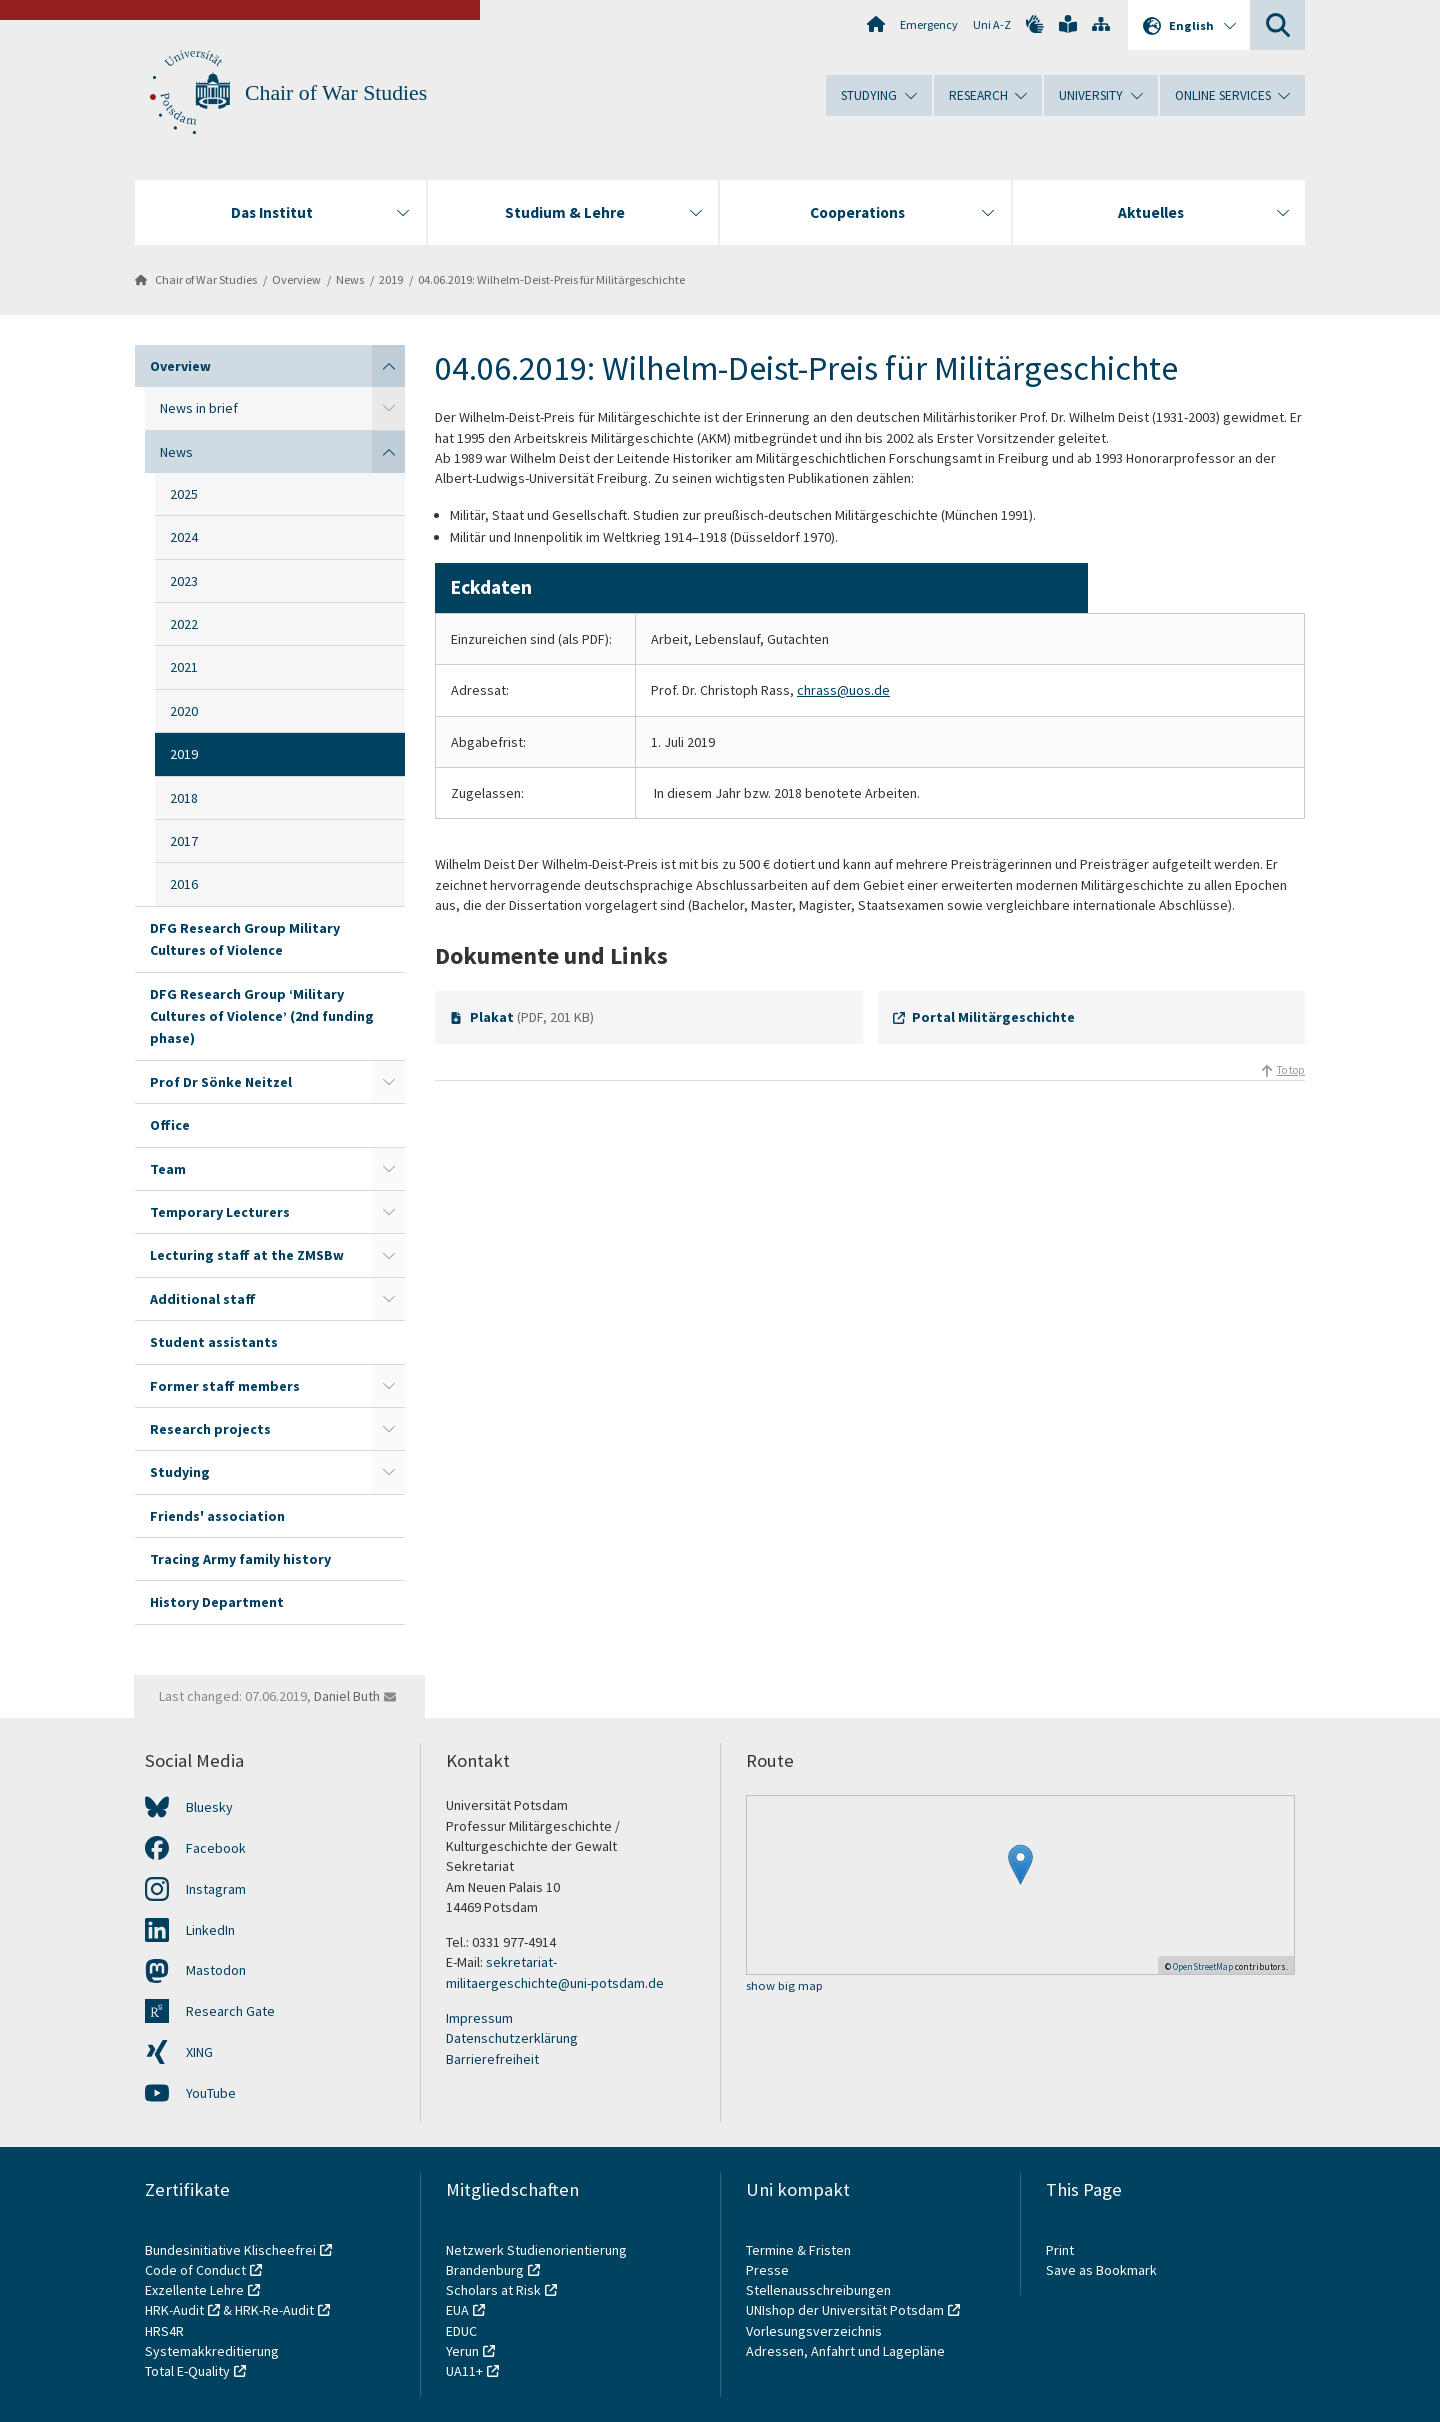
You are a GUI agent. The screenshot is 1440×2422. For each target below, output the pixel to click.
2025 (184, 494)
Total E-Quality (187, 2371)
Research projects (210, 1429)
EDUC (461, 2331)
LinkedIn (210, 1930)
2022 (184, 624)
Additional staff (203, 1299)
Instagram (216, 1889)
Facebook (216, 1848)
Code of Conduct (195, 2270)
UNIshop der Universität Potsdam (845, 2310)
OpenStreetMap (1203, 1966)
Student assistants (214, 1342)
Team (168, 1169)
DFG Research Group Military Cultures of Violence (245, 939)
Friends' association (217, 1516)
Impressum (479, 2018)
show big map (784, 1986)
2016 (184, 884)
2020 (184, 711)
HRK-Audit (174, 2310)
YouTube (211, 2093)
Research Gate (230, 2011)
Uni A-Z (992, 24)
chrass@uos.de (843, 690)
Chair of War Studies (336, 93)
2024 (184, 537)
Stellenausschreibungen (818, 2290)
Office (170, 1125)
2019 (391, 279)
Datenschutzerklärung (512, 2038)
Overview (296, 279)
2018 (184, 798)
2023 (184, 581)
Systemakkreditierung (212, 2351)
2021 (184, 667)
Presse (769, 2270)
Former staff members (225, 1386)
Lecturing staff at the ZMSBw (247, 1255)
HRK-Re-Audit (274, 2310)
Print (1060, 2250)
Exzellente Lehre (194, 2290)
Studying (180, 1472)
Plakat (492, 1017)
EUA (457, 2310)
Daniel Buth (347, 1696)
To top (1291, 1070)
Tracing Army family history (240, 1559)
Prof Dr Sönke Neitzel (221, 1082)
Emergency (929, 24)
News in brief (199, 408)
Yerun (462, 2351)
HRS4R (164, 2331)
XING (199, 2052)
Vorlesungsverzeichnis (815, 2331)
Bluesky (209, 1807)
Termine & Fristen (800, 2250)
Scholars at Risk (493, 2290)
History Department (217, 1602)
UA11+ (464, 2371)
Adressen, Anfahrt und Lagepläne (845, 2351)
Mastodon (216, 1970)
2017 (184, 841)
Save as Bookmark (1101, 2270)
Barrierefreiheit (492, 2059)
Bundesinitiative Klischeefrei (230, 2250)
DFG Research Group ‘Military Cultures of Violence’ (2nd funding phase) (262, 1016)
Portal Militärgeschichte (993, 1017)
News (350, 279)
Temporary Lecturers (220, 1212)
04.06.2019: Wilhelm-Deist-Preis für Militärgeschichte (551, 279)
